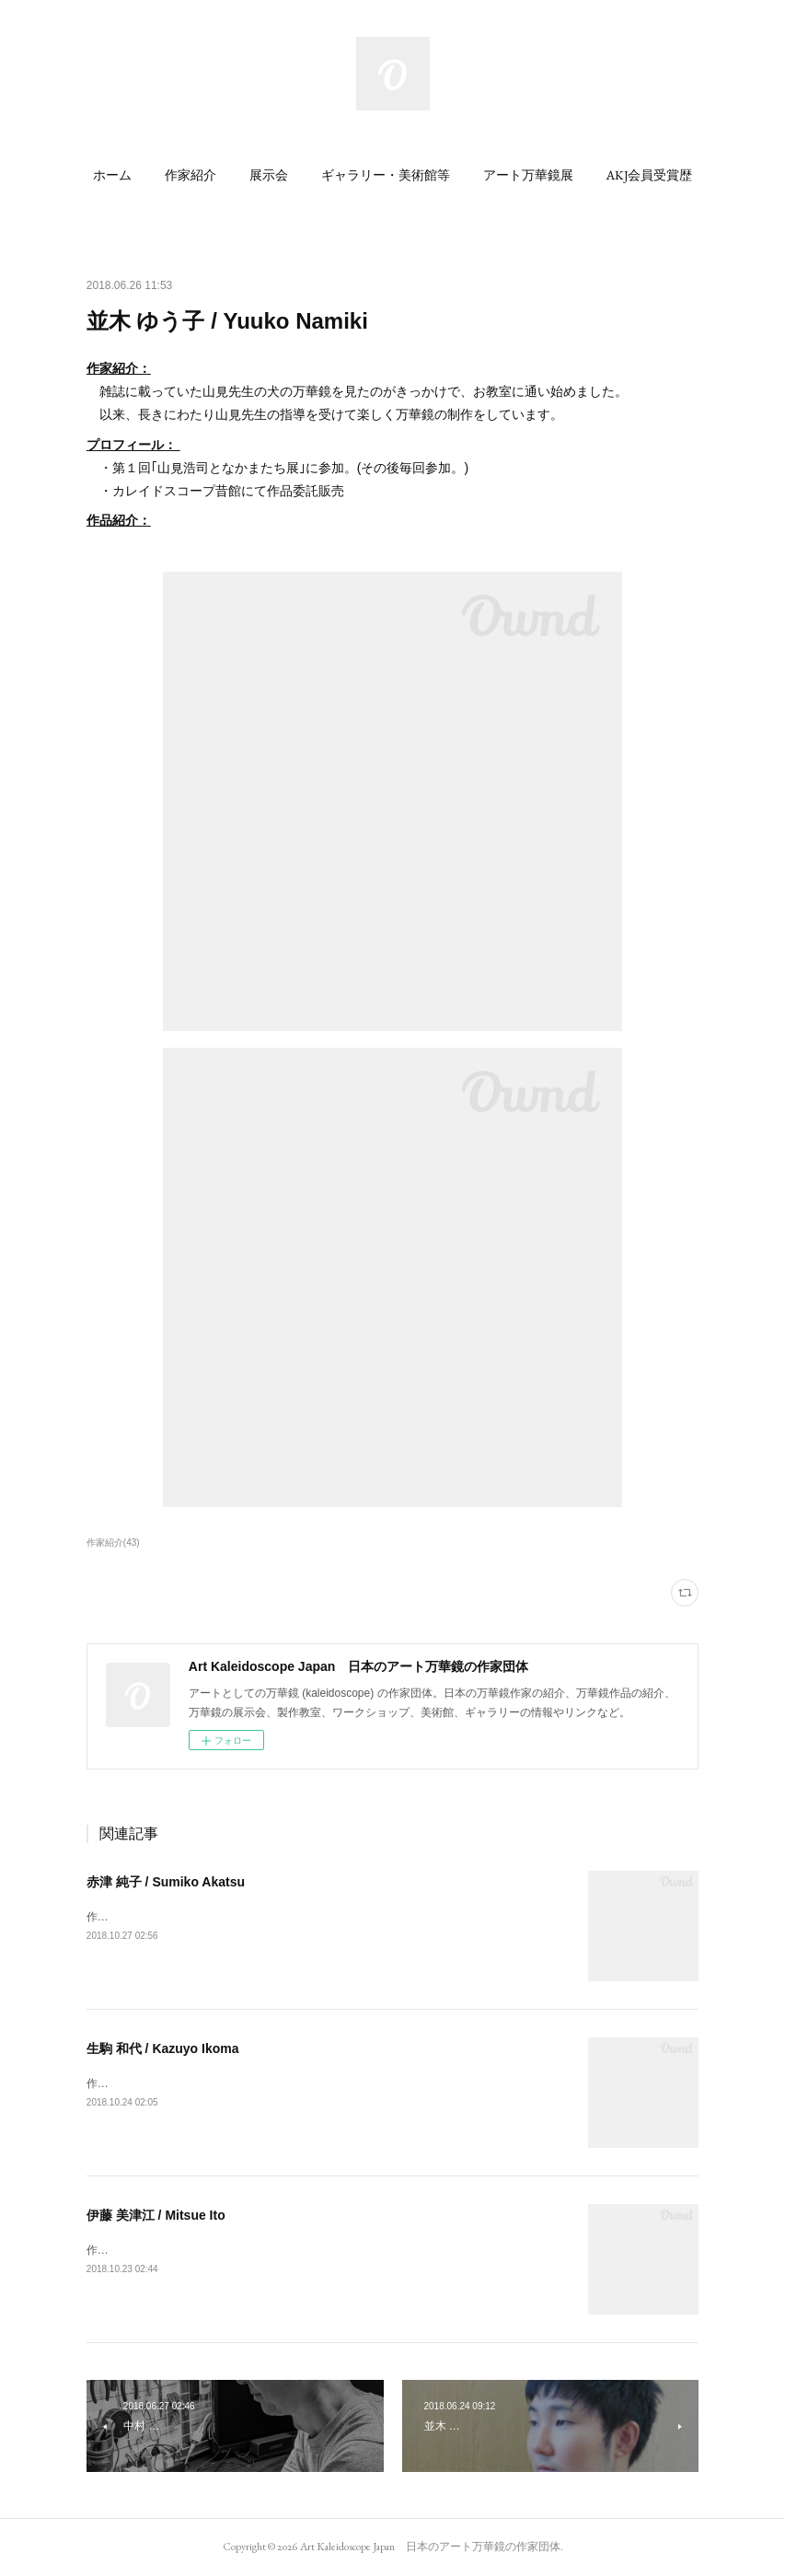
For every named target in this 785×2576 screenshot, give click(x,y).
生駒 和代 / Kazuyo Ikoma (163, 2048)
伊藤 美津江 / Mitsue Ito (156, 2215)
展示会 (268, 175)
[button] (112, 175)
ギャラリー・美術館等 (385, 175)
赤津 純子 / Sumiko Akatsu (166, 1881)
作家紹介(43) (113, 1542)
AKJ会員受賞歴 (649, 175)
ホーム (112, 175)
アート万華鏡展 (528, 175)
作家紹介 (190, 175)
